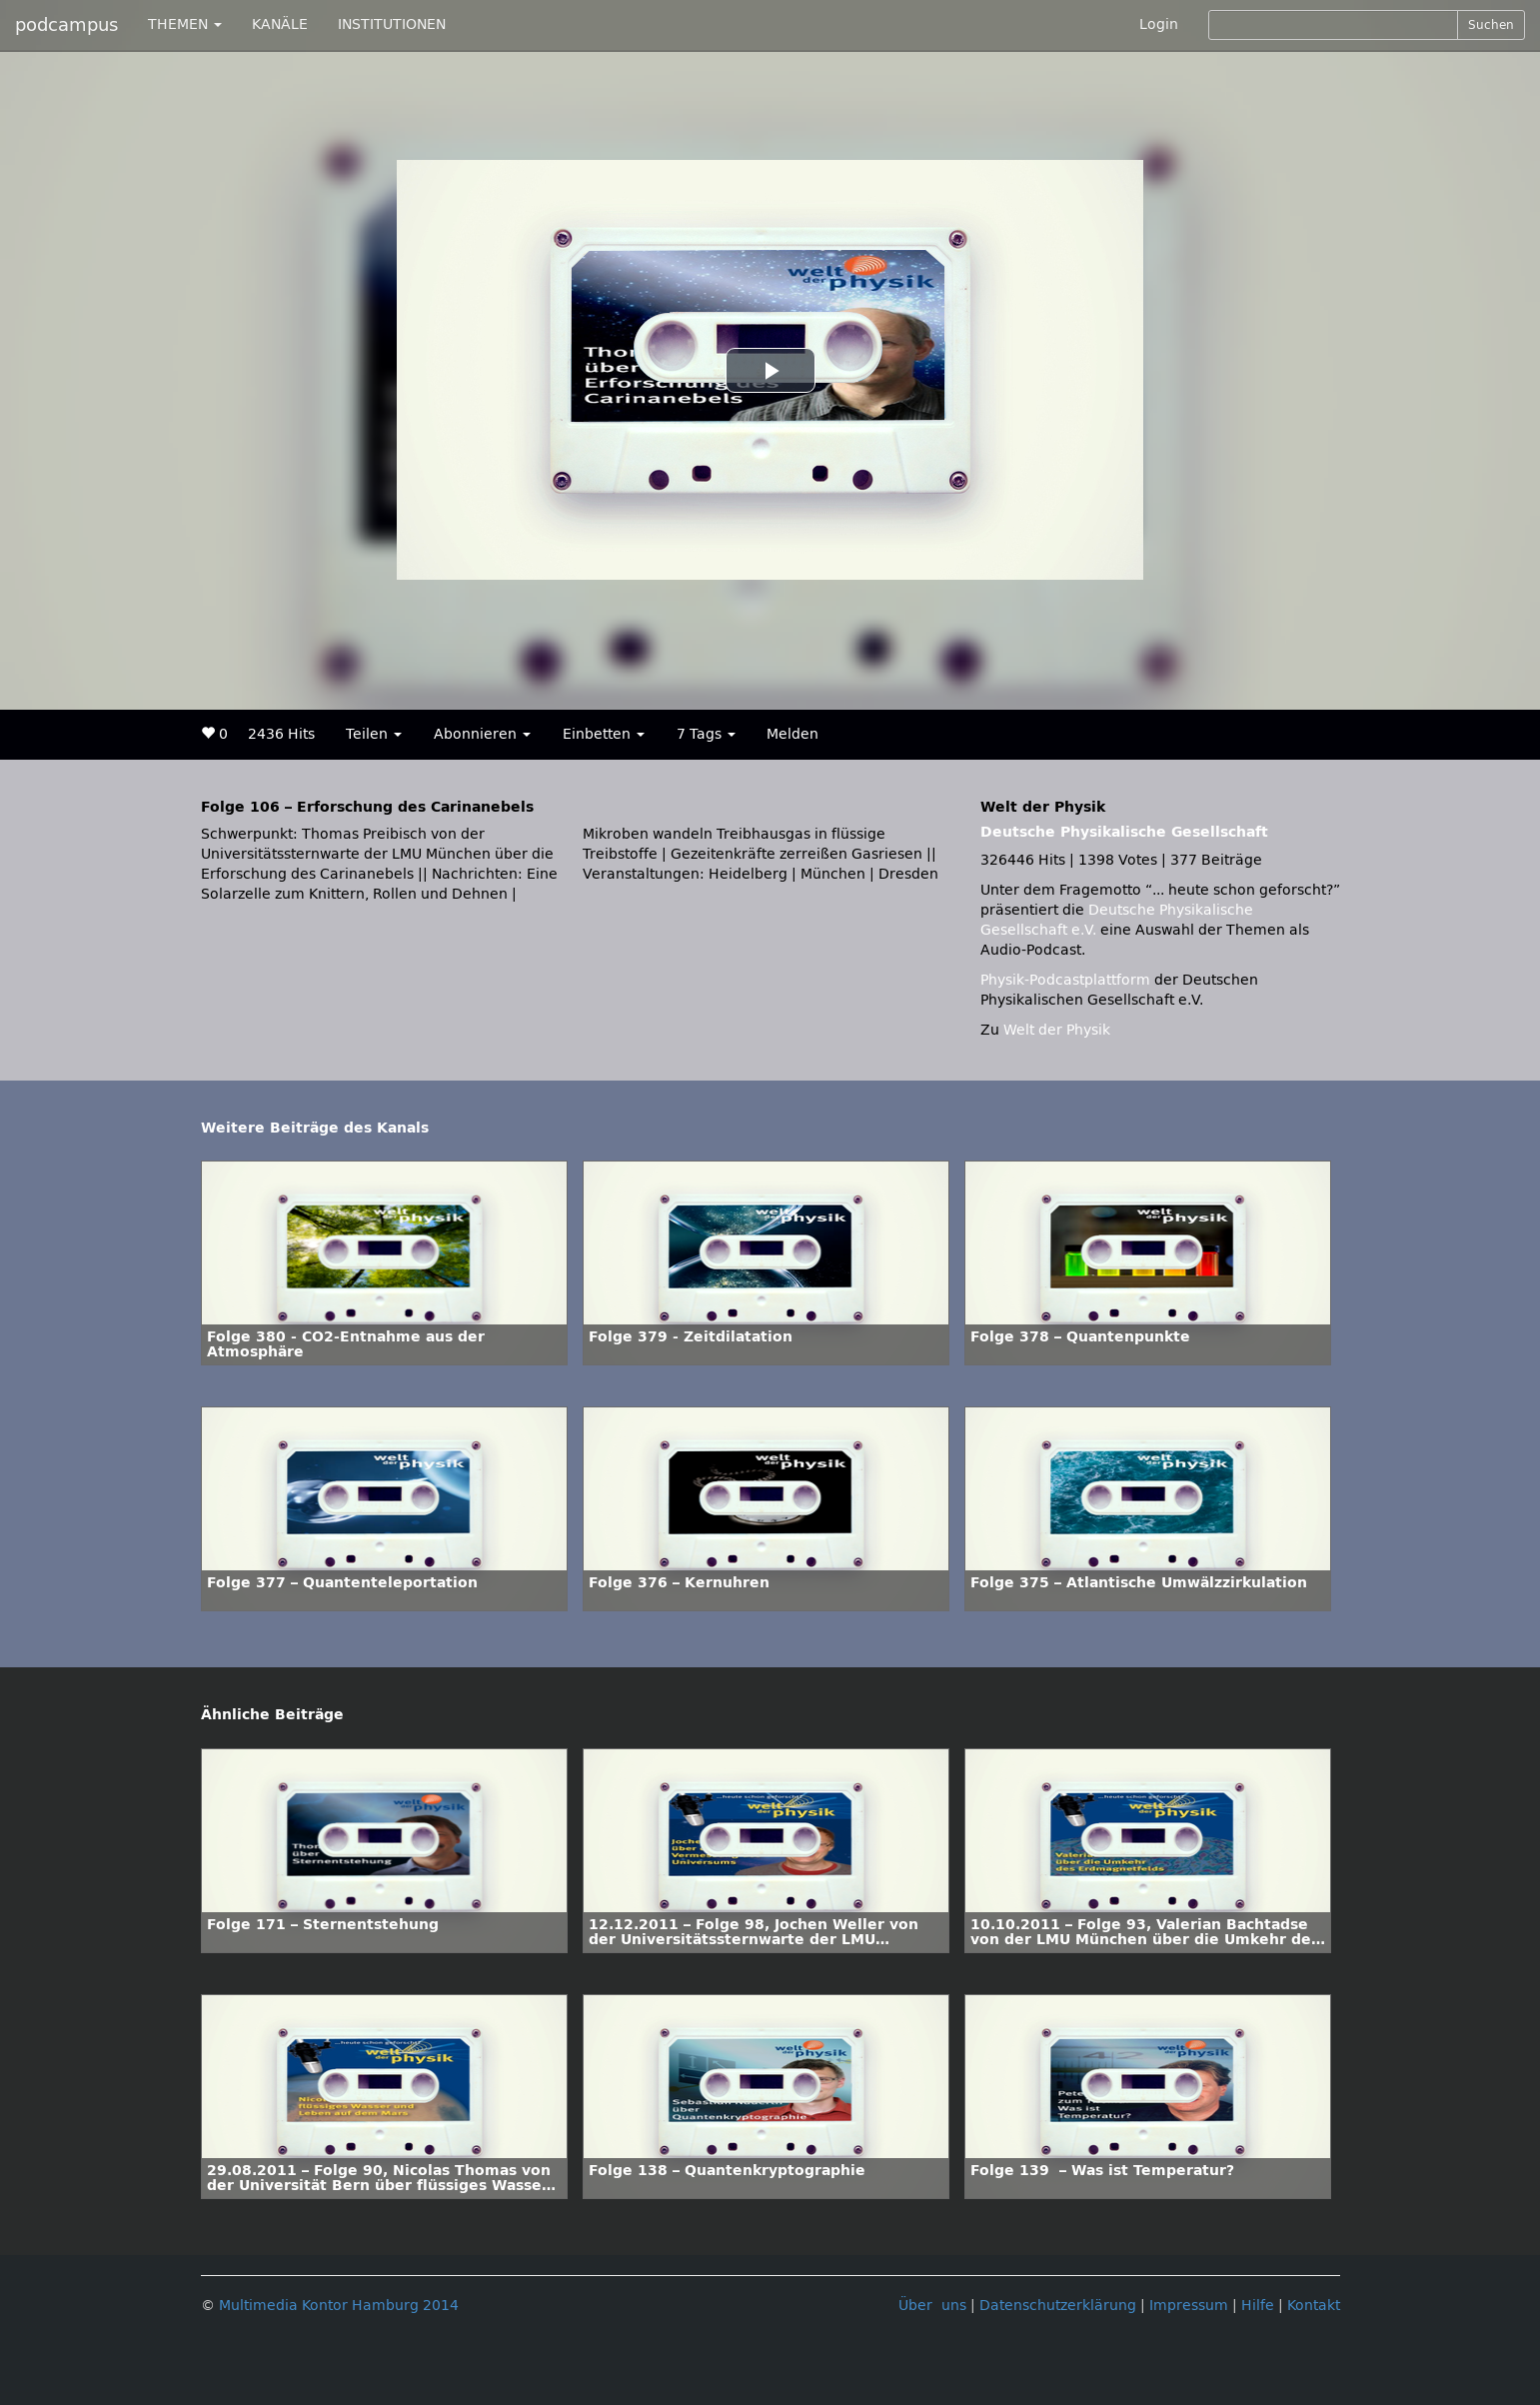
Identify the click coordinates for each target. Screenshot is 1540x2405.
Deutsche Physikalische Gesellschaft (1124, 832)
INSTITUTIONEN (392, 24)
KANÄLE (280, 24)
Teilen (374, 734)
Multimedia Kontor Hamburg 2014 (339, 2305)
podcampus (66, 25)
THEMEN (185, 24)
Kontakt (1313, 2305)
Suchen (1491, 25)
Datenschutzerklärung (1057, 2305)
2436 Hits (281, 734)
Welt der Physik (1056, 1030)
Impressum (1188, 2305)
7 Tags (706, 734)
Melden (792, 734)
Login (1158, 24)
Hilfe (1257, 2305)
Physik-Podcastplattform (1065, 980)
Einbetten (604, 734)
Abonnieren (482, 734)
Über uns (932, 2305)
